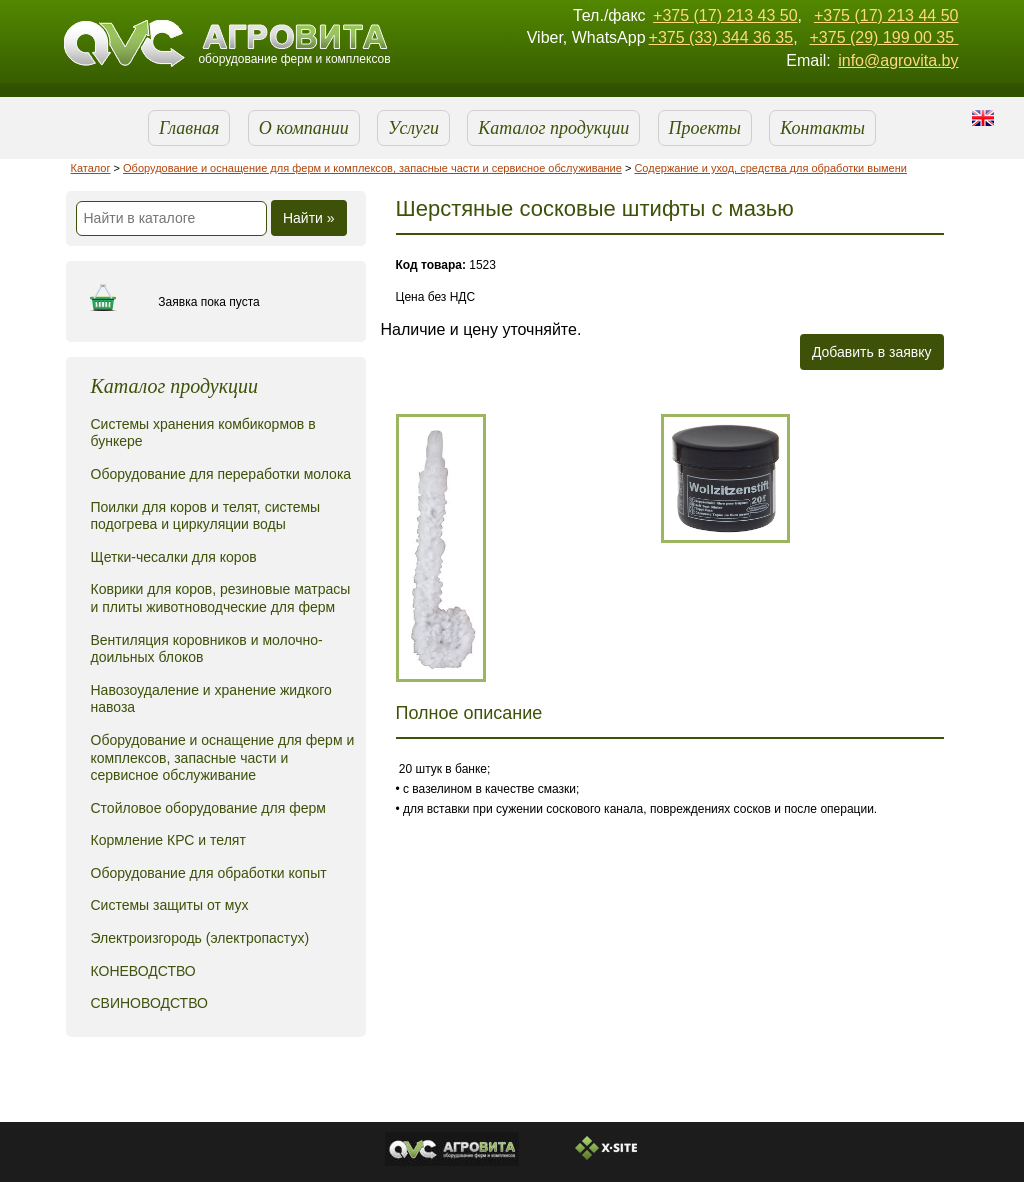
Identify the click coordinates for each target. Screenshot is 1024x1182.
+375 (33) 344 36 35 (721, 37)
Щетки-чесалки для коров (174, 557)
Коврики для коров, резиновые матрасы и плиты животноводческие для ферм (221, 598)
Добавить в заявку (872, 352)
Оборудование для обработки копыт (209, 873)
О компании (304, 128)
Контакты (822, 128)
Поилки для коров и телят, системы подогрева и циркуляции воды (206, 516)
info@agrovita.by (898, 60)
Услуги (413, 128)
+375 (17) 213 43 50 (725, 15)
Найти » (309, 218)
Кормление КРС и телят (168, 840)
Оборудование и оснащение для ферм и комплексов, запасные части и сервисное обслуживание (372, 168)
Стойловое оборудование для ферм (208, 808)
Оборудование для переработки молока (221, 474)
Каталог (91, 168)
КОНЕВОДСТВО (143, 971)
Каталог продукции (553, 128)
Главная (189, 128)
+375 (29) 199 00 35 (883, 37)
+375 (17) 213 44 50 (886, 15)
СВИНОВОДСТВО (149, 1003)
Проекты (705, 128)
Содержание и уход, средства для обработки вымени (770, 168)
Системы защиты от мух (170, 905)
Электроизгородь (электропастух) (200, 938)
